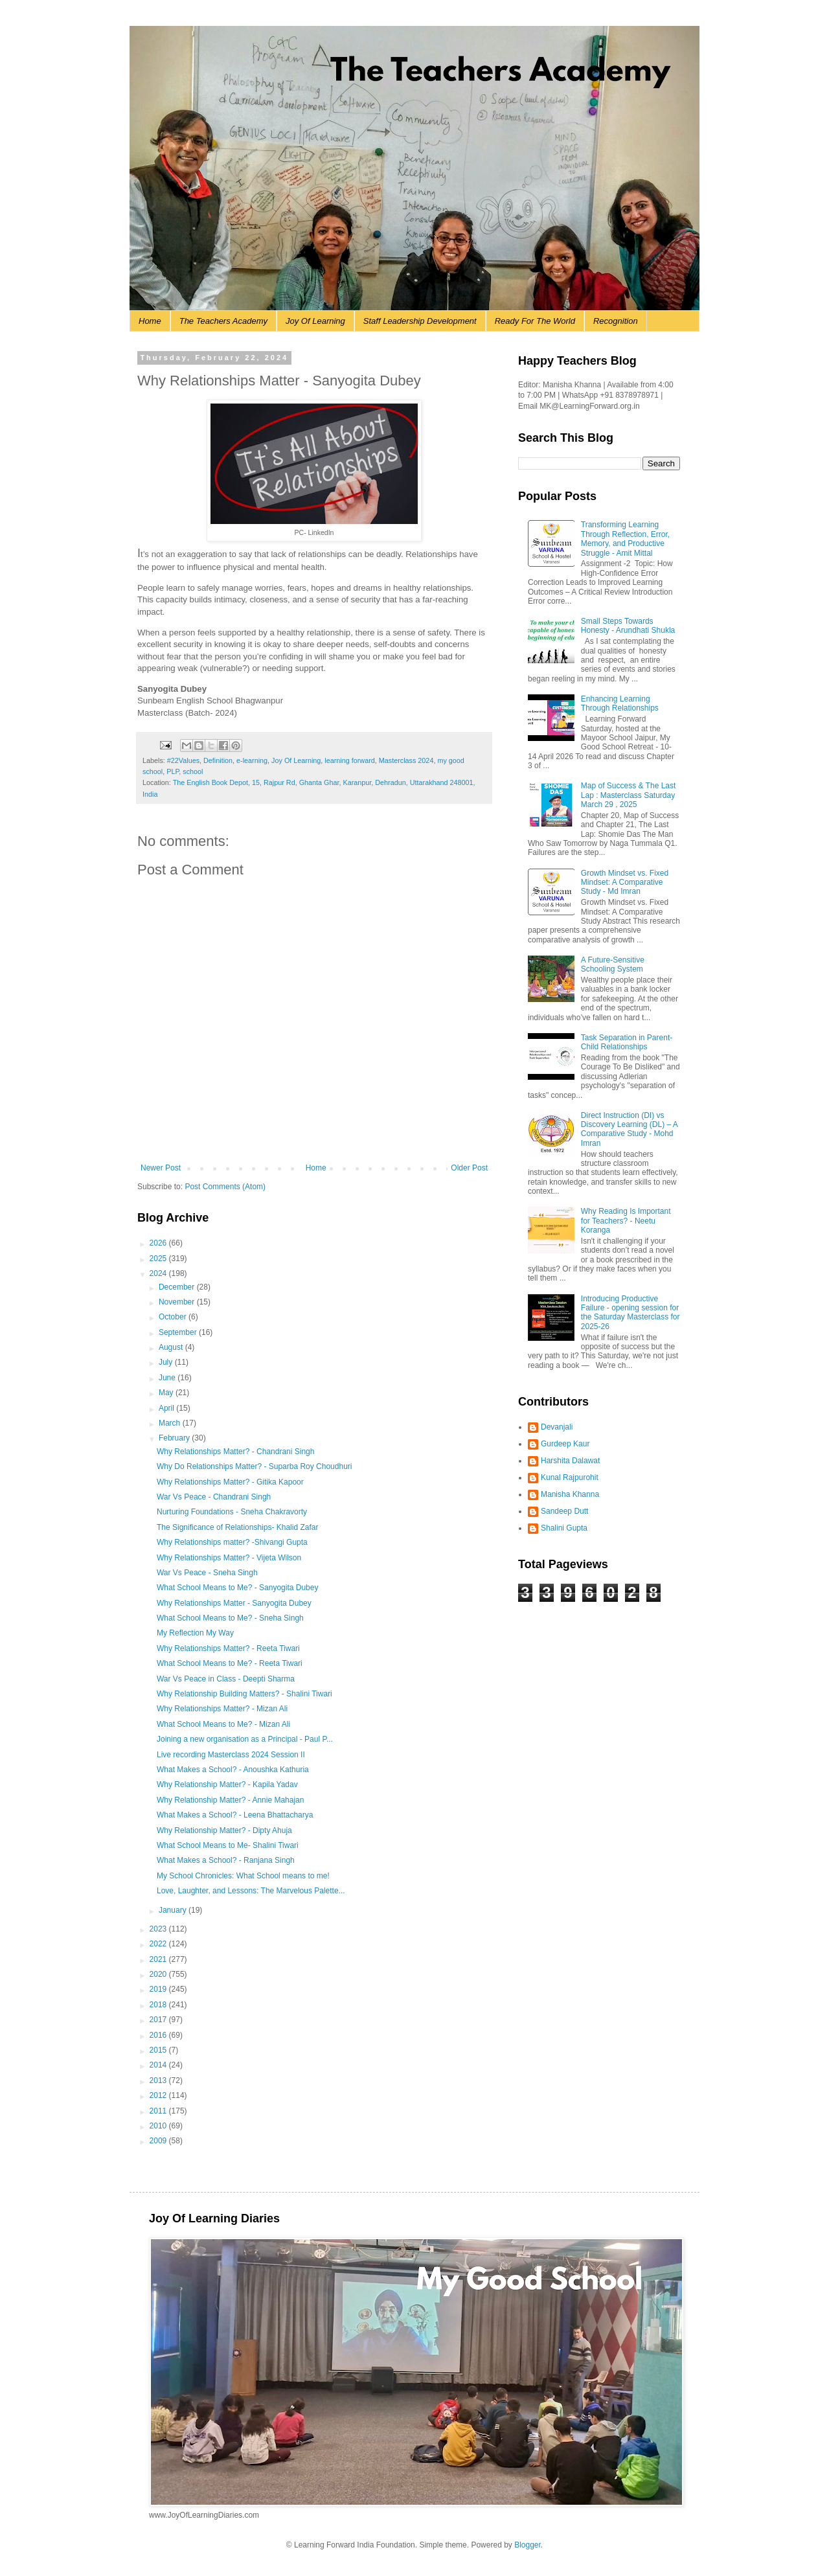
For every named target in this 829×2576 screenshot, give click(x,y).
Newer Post (161, 1167)
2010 (159, 2125)
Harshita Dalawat (570, 1460)
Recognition (615, 321)
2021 (159, 1959)
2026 (159, 1243)
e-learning (251, 760)
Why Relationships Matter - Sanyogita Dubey (234, 1603)
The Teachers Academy (223, 321)
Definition (218, 760)
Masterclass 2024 (406, 760)
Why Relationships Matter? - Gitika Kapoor (230, 1482)
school (193, 771)
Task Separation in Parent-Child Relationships (626, 1042)
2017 (159, 2019)
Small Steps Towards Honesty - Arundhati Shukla (628, 626)
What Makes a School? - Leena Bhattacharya (235, 1814)
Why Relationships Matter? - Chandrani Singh (235, 1451)
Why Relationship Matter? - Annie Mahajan (230, 1800)
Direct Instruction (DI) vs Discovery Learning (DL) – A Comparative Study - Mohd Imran (629, 1129)
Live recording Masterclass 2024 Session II (231, 1754)
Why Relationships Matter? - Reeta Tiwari (228, 1648)
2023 (159, 1928)
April (167, 1408)
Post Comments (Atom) (225, 1186)
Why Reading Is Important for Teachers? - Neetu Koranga (626, 1221)
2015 (159, 2050)
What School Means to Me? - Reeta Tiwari (229, 1663)
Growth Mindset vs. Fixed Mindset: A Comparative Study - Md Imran (624, 882)
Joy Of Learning (315, 321)
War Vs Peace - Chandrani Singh (214, 1496)
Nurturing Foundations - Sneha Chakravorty (232, 1511)
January (173, 1910)
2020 (159, 1974)
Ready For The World (535, 321)
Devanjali (557, 1426)
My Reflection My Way (195, 1632)
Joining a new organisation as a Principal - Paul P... (245, 1739)
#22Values (183, 760)
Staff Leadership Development (420, 321)
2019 (159, 1989)
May (167, 1392)
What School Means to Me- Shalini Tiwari (228, 1845)
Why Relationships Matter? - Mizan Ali (222, 1708)
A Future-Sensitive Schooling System (612, 964)
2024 (159, 1273)
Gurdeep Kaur (565, 1443)
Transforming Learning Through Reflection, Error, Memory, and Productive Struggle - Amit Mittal (625, 538)
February (175, 1437)
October (173, 1316)
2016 (159, 2035)
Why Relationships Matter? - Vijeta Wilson (229, 1557)
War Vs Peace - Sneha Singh (207, 1572)
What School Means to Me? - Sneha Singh (230, 1618)
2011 (159, 2110)
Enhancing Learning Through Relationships (620, 703)
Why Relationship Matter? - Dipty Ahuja (224, 1830)
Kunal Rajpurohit (569, 1477)
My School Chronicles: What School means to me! (243, 1875)
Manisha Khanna (570, 1494)
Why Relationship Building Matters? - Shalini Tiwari (244, 1693)
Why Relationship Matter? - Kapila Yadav (227, 1784)
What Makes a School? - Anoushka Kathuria (233, 1769)
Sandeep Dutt (564, 1511)
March (171, 1423)
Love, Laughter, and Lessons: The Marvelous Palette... (251, 1890)
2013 (159, 2080)
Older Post (469, 1167)
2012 (159, 2095)
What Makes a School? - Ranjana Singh (226, 1860)
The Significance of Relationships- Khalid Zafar (237, 1527)
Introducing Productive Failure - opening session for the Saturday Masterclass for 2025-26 (630, 1312)
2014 (159, 2064)
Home (150, 321)
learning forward (349, 760)
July (167, 1362)
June (168, 1377)
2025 (159, 1258)
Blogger (527, 2544)
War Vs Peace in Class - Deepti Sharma (226, 1678)
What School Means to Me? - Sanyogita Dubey (237, 1587)
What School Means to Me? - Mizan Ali (223, 1724)
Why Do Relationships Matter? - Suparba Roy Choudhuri (254, 1466)
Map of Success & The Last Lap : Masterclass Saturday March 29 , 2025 (628, 795)
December (178, 1287)
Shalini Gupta (564, 1528)
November (178, 1301)
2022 (159, 1943)
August (172, 1347)
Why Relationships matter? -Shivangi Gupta (232, 1542)
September (179, 1332)
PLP (172, 771)
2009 (159, 2140)
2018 (159, 2004)
